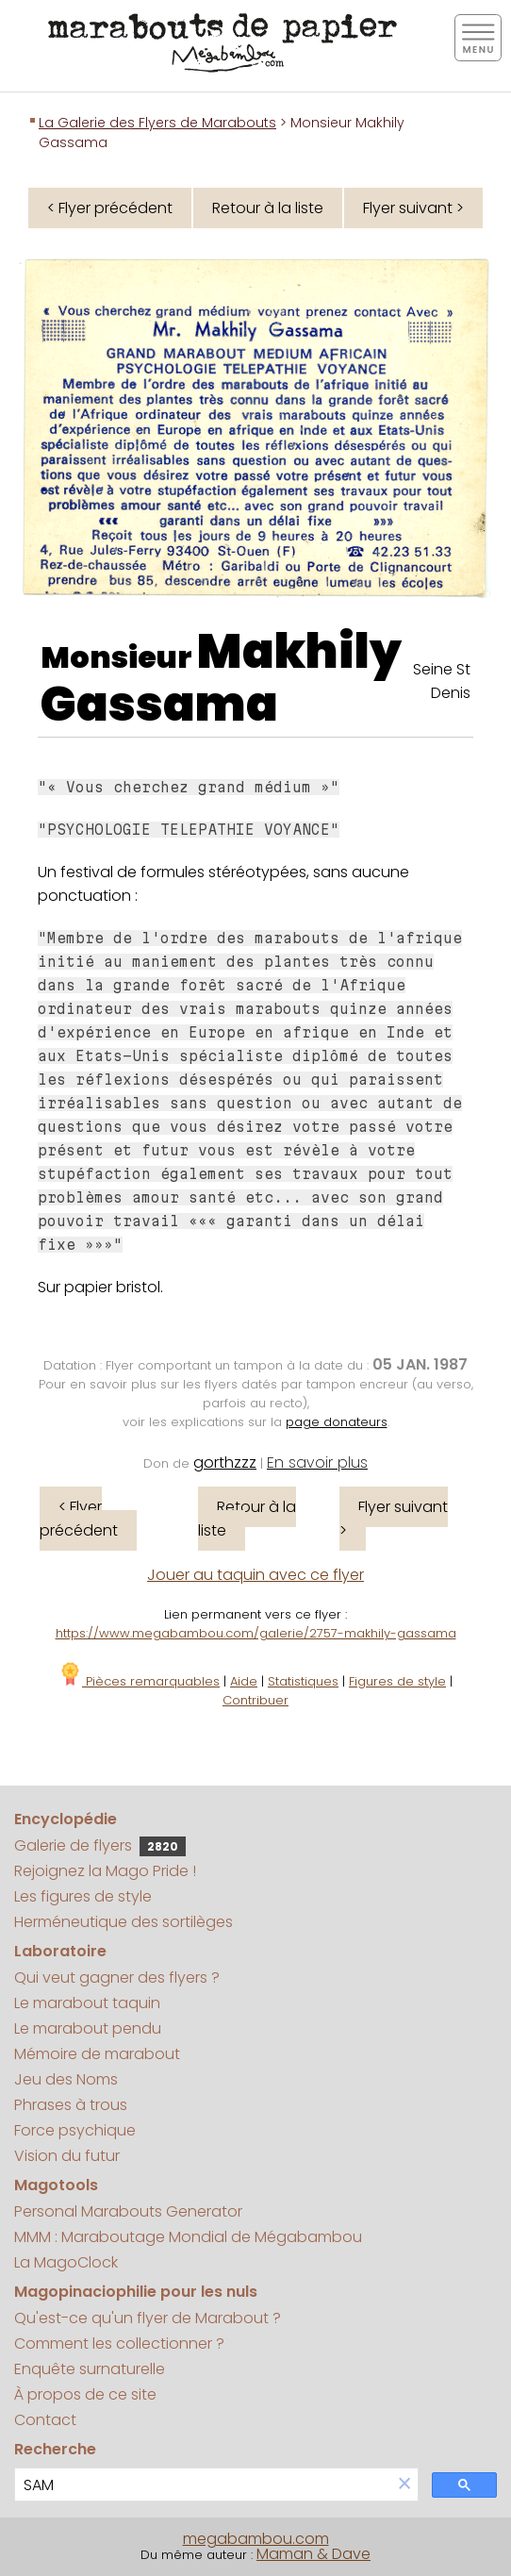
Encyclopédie (65, 1819)
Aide (243, 1681)
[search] (203, 2485)
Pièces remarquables (139, 1681)
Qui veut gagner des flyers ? (117, 1977)
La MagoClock (66, 2262)
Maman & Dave (313, 2554)
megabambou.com (256, 2539)
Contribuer (255, 1700)
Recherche (55, 2449)
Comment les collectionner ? (119, 2343)
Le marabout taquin (87, 2003)
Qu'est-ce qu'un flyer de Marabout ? (147, 2318)
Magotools (56, 2185)
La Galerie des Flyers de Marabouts (157, 122)
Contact (45, 2420)
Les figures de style (83, 1896)
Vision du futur (67, 2156)
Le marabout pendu (87, 2028)
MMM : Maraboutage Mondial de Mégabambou (188, 2237)
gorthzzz (224, 1462)
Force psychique (75, 2130)
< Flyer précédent (110, 208)
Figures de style (397, 1681)
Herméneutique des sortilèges (123, 1922)
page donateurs (336, 1422)
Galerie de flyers (100, 1845)
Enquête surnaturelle (89, 2369)
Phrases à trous (70, 2105)
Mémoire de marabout (97, 2054)
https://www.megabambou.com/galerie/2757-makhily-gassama (256, 1633)
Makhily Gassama (221, 678)
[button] (404, 2485)
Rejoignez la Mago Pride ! (105, 1871)
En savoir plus (317, 1462)
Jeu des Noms (66, 2079)
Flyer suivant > (413, 208)
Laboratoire (60, 1951)
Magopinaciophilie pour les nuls (135, 2291)
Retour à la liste (267, 208)
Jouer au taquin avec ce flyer (255, 1575)
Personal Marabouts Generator (128, 2211)
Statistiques (303, 1681)
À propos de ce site (85, 2394)
